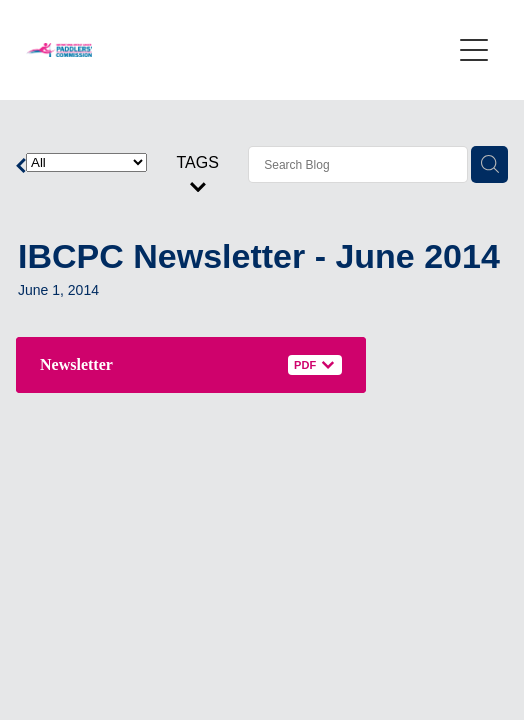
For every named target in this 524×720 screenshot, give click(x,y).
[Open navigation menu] (474, 50)
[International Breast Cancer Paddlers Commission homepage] (238, 50)
